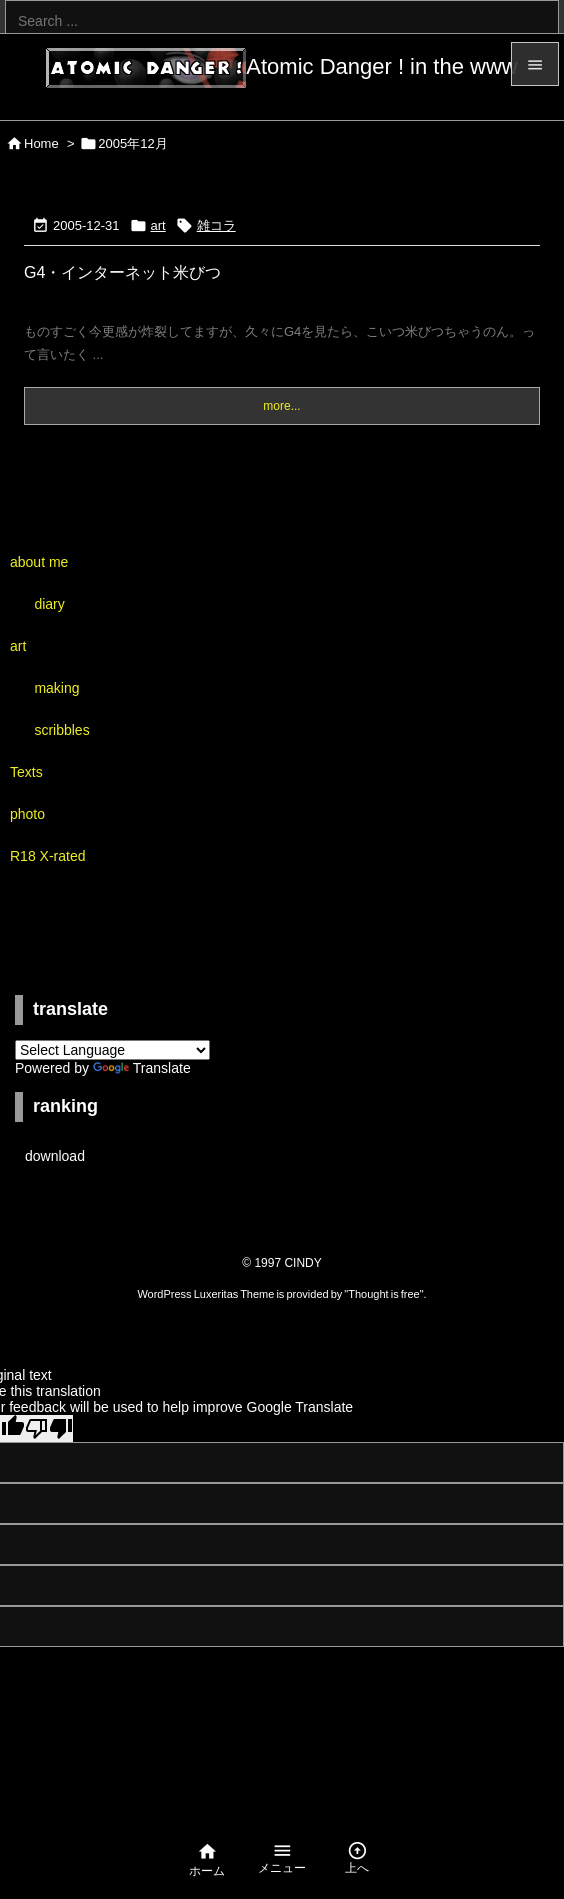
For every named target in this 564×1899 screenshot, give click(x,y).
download (55, 1156)
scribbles (61, 730)
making (56, 688)
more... (281, 406)
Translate (142, 1068)
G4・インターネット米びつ (122, 272)
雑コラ (216, 225)
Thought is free (383, 1294)
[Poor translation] (49, 1428)
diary (49, 604)
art (158, 225)
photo (27, 814)
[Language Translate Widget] (112, 1050)
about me (39, 562)
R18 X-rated (47, 856)
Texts (26, 772)
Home (41, 143)
